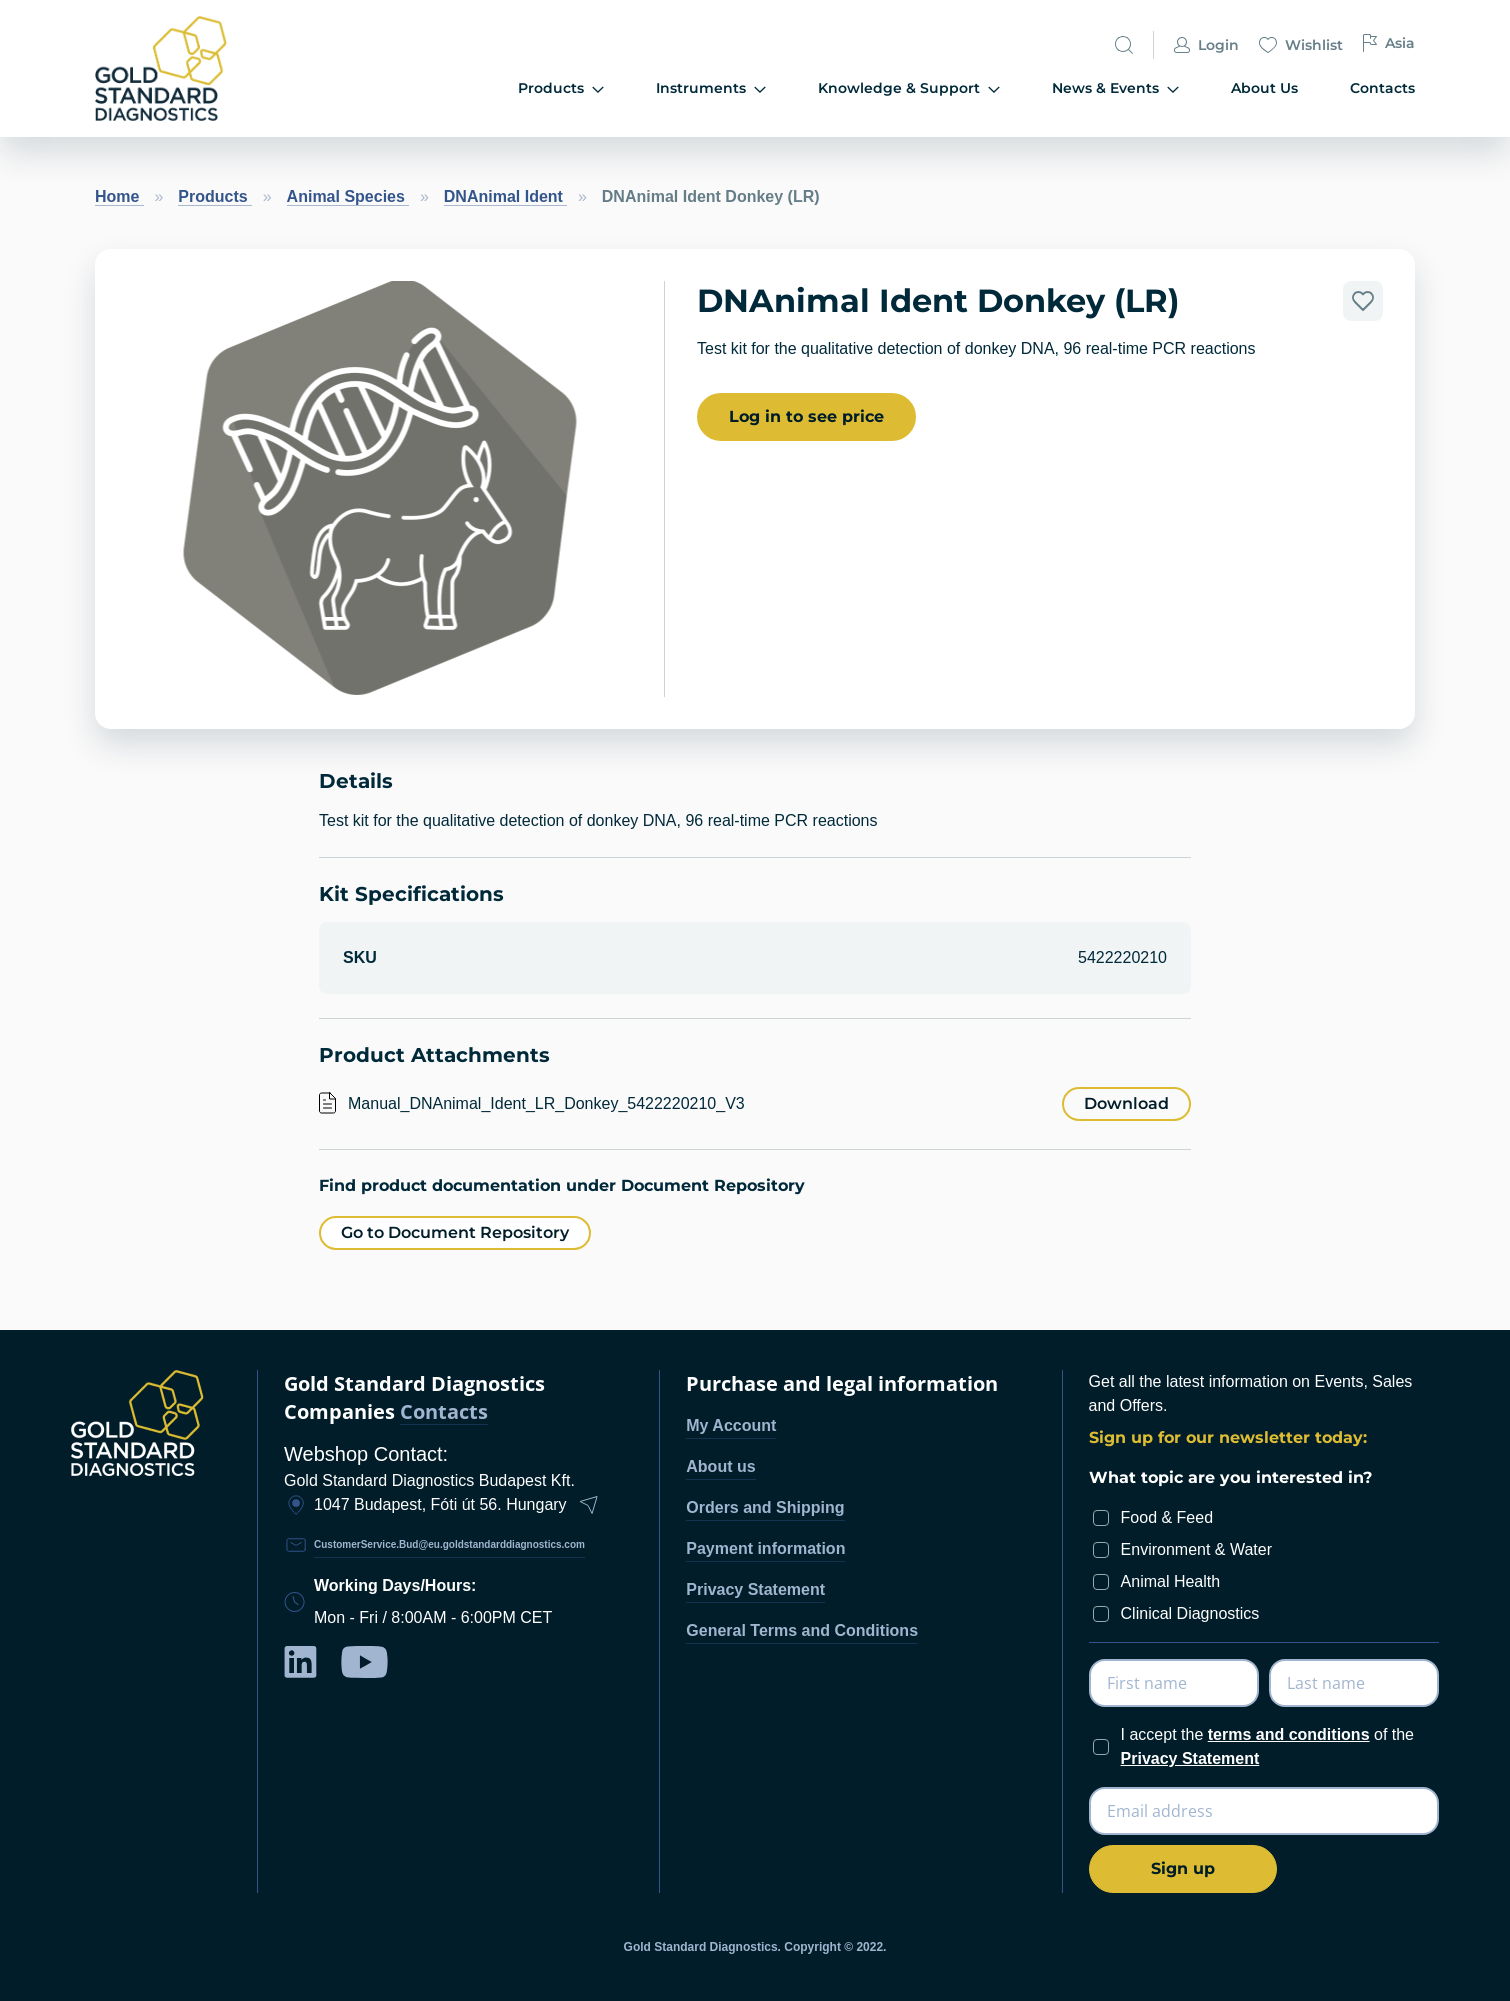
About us (720, 1466)
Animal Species (348, 196)
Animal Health (1171, 1581)
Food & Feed (1167, 1517)
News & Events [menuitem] (1115, 88)
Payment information (765, 1548)
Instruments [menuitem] (711, 88)
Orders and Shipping (765, 1507)
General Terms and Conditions (802, 1630)
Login (1206, 46)
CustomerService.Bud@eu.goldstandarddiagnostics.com (449, 1544)
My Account (731, 1425)
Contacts (444, 1412)
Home (119, 196)
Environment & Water (1196, 1549)
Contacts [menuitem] (1382, 88)
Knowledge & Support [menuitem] (909, 88)
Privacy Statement (755, 1589)
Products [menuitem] (561, 88)
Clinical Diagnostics (1190, 1613)
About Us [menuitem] (1264, 88)
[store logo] (195, 68)
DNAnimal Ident (506, 196)
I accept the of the (1267, 1746)
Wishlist (1301, 46)
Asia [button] (1389, 43)
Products (215, 196)
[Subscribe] (1183, 1869)
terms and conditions (1289, 1734)
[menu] (867, 89)
